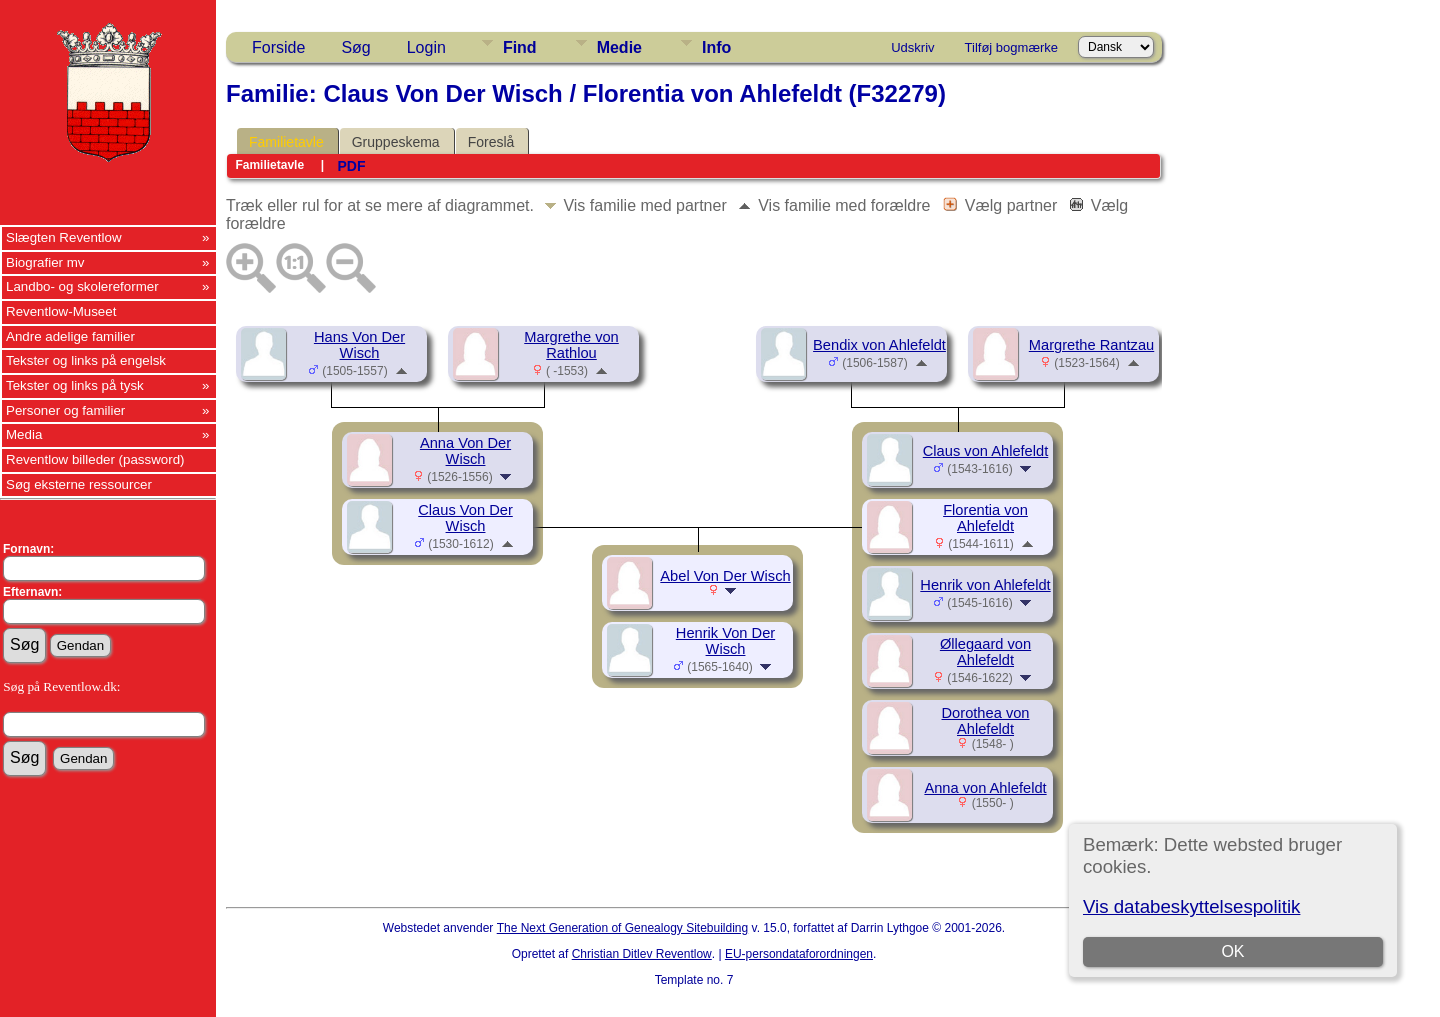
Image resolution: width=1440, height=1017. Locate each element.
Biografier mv (45, 262)
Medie (619, 47)
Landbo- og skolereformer (82, 286)
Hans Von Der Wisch (359, 345)
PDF (351, 166)
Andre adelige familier (70, 336)
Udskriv (912, 47)
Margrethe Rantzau (1091, 345)
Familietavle (286, 142)
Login (426, 47)
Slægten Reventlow (64, 237)
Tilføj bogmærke (1011, 47)
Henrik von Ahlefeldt (985, 585)
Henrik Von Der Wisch (725, 641)
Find (520, 47)
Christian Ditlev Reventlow (642, 954)
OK (1232, 951)
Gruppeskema (396, 142)
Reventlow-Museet (61, 311)
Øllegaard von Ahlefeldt (985, 652)
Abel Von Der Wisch (725, 576)
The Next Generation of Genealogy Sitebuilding (623, 928)
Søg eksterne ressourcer (79, 484)
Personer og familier (65, 410)
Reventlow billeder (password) (95, 459)
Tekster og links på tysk (75, 385)
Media (24, 434)
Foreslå (491, 142)
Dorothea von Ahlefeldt (986, 721)
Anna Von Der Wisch (465, 451)
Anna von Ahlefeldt (985, 788)
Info (716, 47)
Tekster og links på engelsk (86, 360)
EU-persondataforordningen (799, 954)
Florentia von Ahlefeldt (985, 518)
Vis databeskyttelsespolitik (1191, 906)
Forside (278, 47)
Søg (355, 47)
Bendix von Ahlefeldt (879, 345)
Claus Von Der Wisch (465, 518)
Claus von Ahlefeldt (985, 451)
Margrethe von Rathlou (571, 345)
